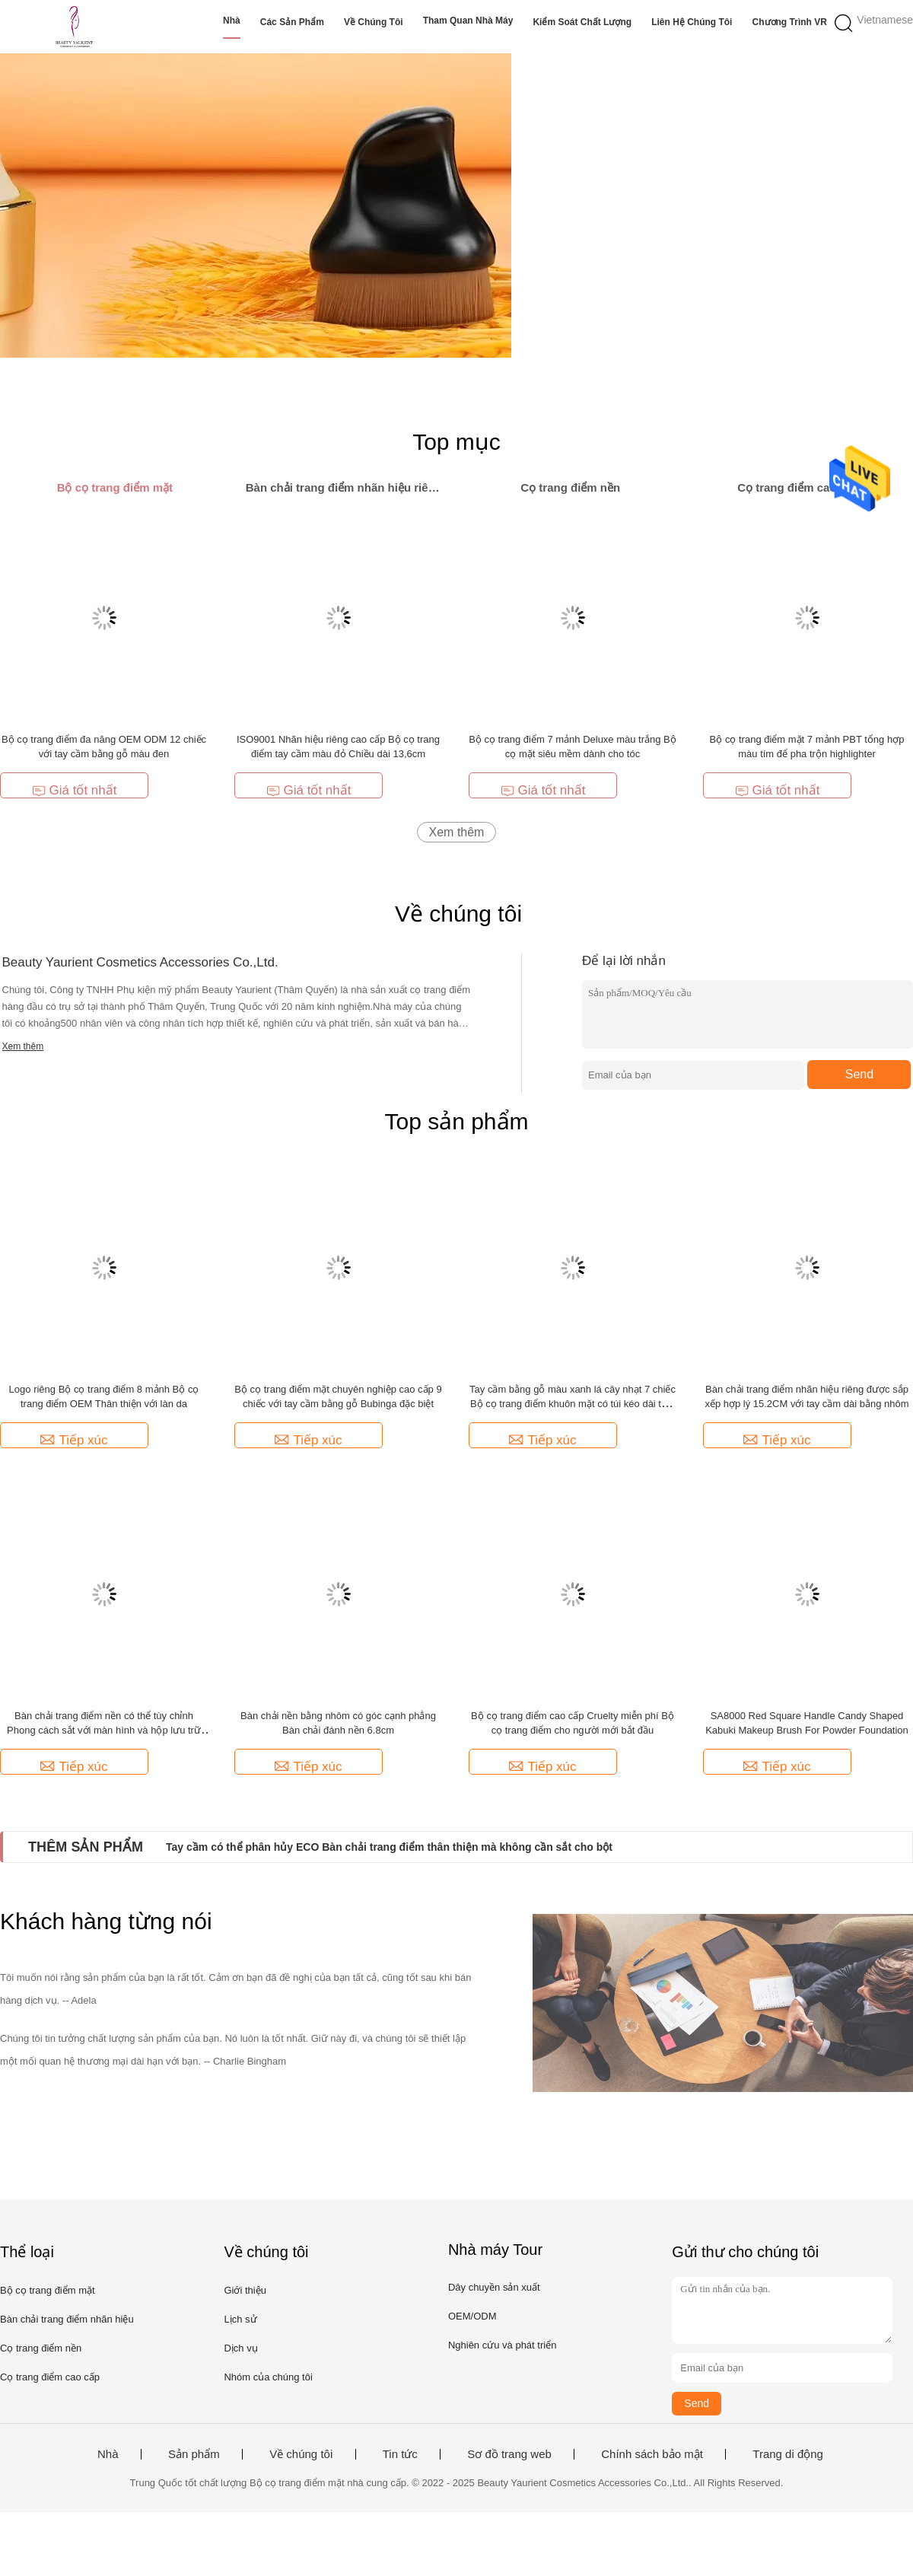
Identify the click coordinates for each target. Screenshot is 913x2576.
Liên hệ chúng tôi (691, 22)
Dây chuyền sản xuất (494, 2287)
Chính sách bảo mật (652, 2454)
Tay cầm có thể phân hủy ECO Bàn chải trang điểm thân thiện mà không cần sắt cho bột (389, 1847)
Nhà (231, 20)
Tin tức (400, 2454)
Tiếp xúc (73, 1440)
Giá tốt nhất (74, 790)
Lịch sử (240, 2319)
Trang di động (787, 2454)
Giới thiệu (245, 2290)
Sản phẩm (194, 2454)
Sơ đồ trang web (509, 2454)
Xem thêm (457, 832)
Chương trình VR (789, 22)
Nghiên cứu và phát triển (502, 2345)
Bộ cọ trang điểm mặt (47, 2290)
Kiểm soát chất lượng (582, 22)
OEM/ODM (472, 2316)
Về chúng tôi (373, 22)
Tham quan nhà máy (468, 20)
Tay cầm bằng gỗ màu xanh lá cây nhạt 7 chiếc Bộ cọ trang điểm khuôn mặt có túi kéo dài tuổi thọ (572, 1404)
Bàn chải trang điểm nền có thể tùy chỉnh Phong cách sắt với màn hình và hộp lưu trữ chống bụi (104, 1730)
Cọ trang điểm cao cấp (50, 2377)
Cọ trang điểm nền (40, 2348)
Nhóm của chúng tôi (268, 2377)
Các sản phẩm (292, 22)
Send (859, 1074)
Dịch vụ (240, 2348)
